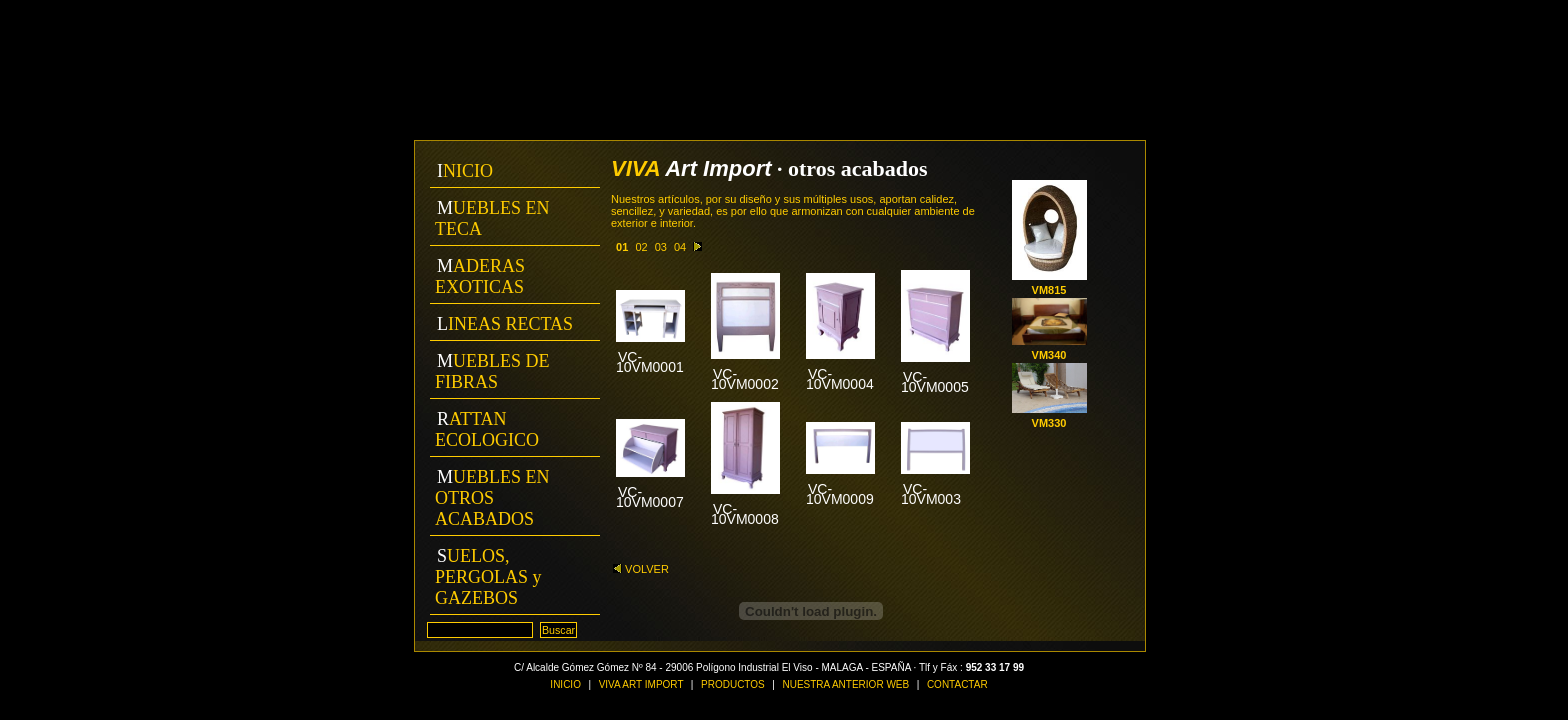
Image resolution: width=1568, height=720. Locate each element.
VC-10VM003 (931, 494)
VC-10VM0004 (840, 379)
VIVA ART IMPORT (642, 684)
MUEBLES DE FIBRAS (492, 371)
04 (680, 247)
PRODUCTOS (733, 684)
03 (661, 247)
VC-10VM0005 (935, 382)
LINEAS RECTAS (505, 324)
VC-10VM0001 (650, 362)
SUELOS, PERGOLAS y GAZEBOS (488, 577)
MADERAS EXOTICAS (480, 276)
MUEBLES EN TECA (492, 218)
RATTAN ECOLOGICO (487, 429)
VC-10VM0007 (650, 497)
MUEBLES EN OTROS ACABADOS (492, 498)
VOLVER (641, 569)
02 (641, 247)
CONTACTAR (957, 684)
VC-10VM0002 (745, 379)
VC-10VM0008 (745, 514)
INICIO (465, 171)
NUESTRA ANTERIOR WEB (845, 684)
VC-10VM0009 (840, 494)
